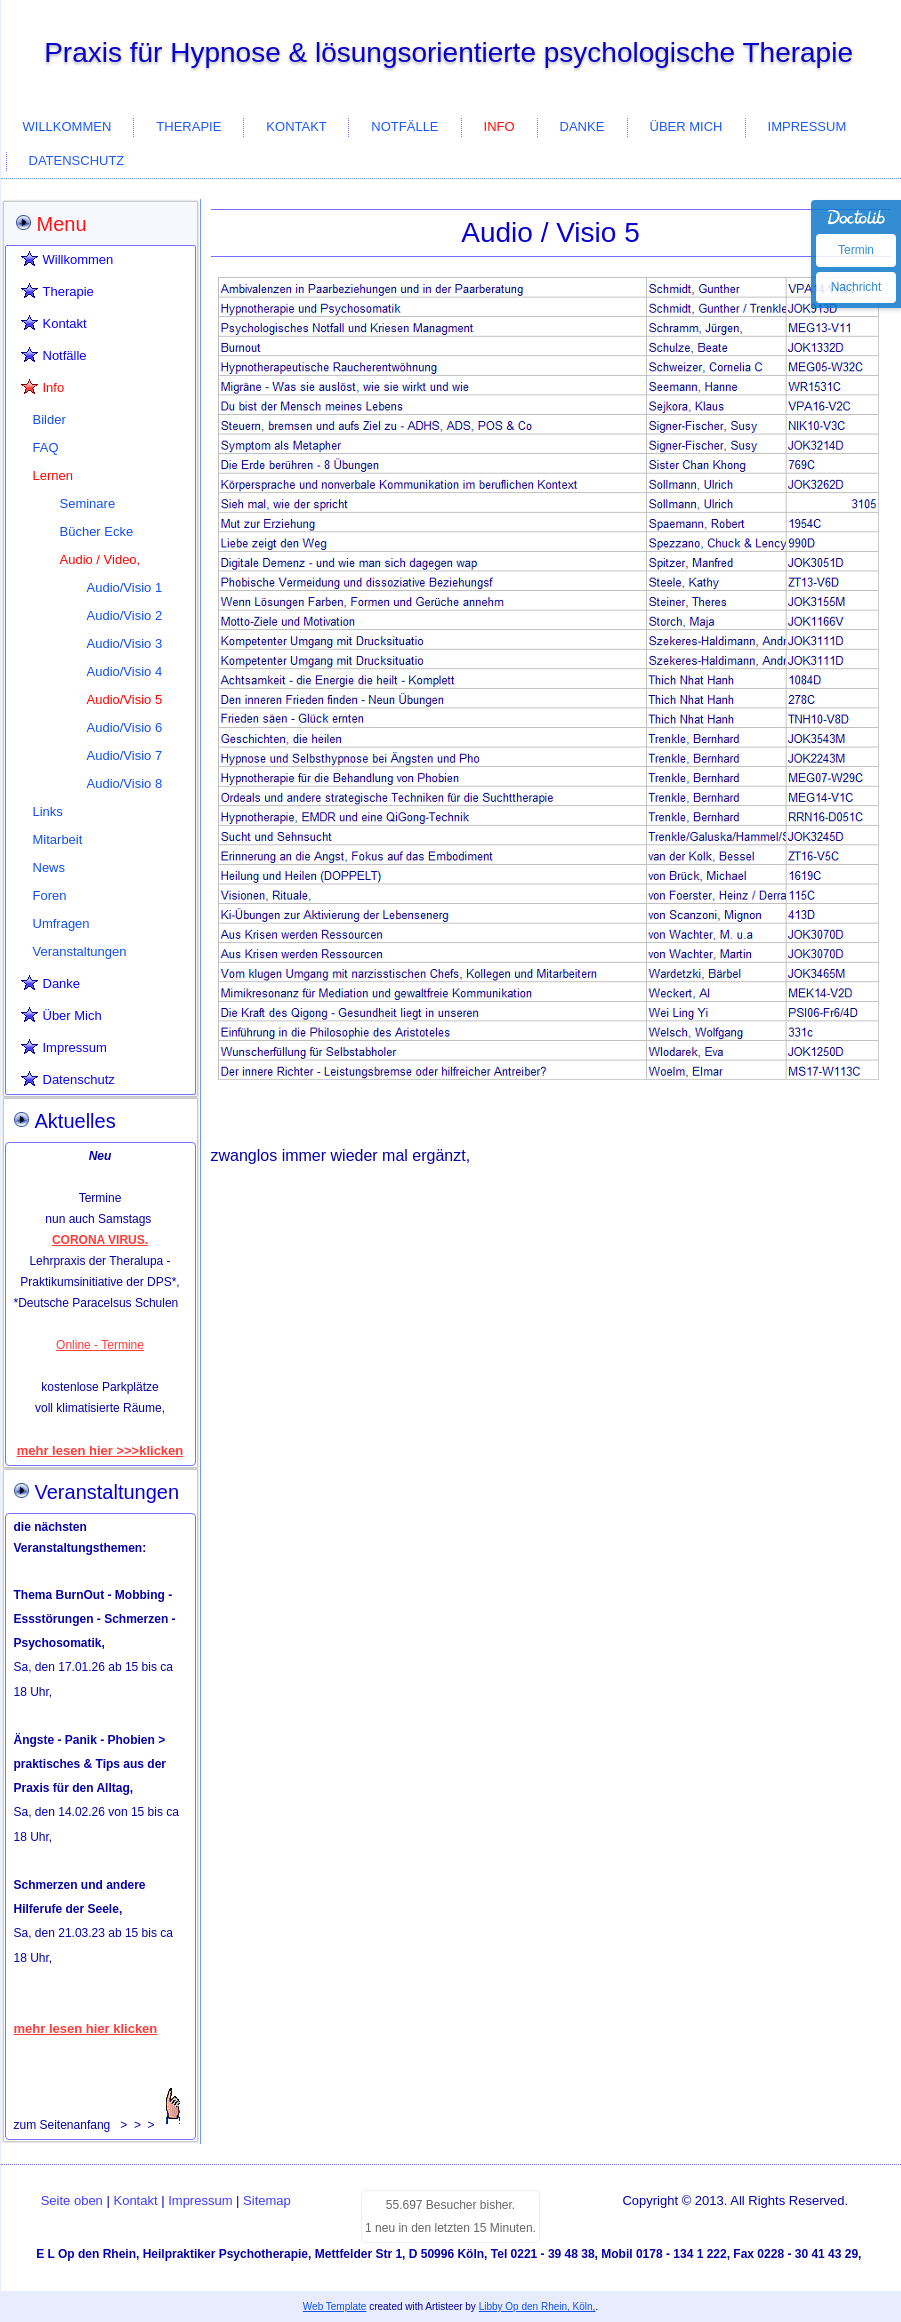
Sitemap (267, 2200)
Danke (582, 126)
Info (499, 126)
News (49, 867)
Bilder (49, 419)
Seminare (88, 503)
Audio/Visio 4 (125, 671)
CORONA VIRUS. (100, 1240)
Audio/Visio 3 (125, 643)
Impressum (807, 126)
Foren (50, 895)
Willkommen (67, 126)
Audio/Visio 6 (125, 727)
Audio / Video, (100, 559)
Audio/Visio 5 (125, 699)
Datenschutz (77, 160)
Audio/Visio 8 (125, 783)
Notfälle (404, 126)
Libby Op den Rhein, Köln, (537, 2306)
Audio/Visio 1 (125, 587)
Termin (856, 250)
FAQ (46, 447)
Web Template (335, 2306)
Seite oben (72, 2200)
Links (48, 811)
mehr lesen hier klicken (86, 2028)
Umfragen (61, 923)
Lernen (53, 475)
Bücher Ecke (97, 531)
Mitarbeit (58, 839)
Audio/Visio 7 (125, 755)
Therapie (188, 126)
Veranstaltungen (80, 951)
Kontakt (296, 126)
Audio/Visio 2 (125, 615)
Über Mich (686, 126)
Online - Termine (100, 1345)
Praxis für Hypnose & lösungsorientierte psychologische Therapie (448, 52)
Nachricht (856, 287)
